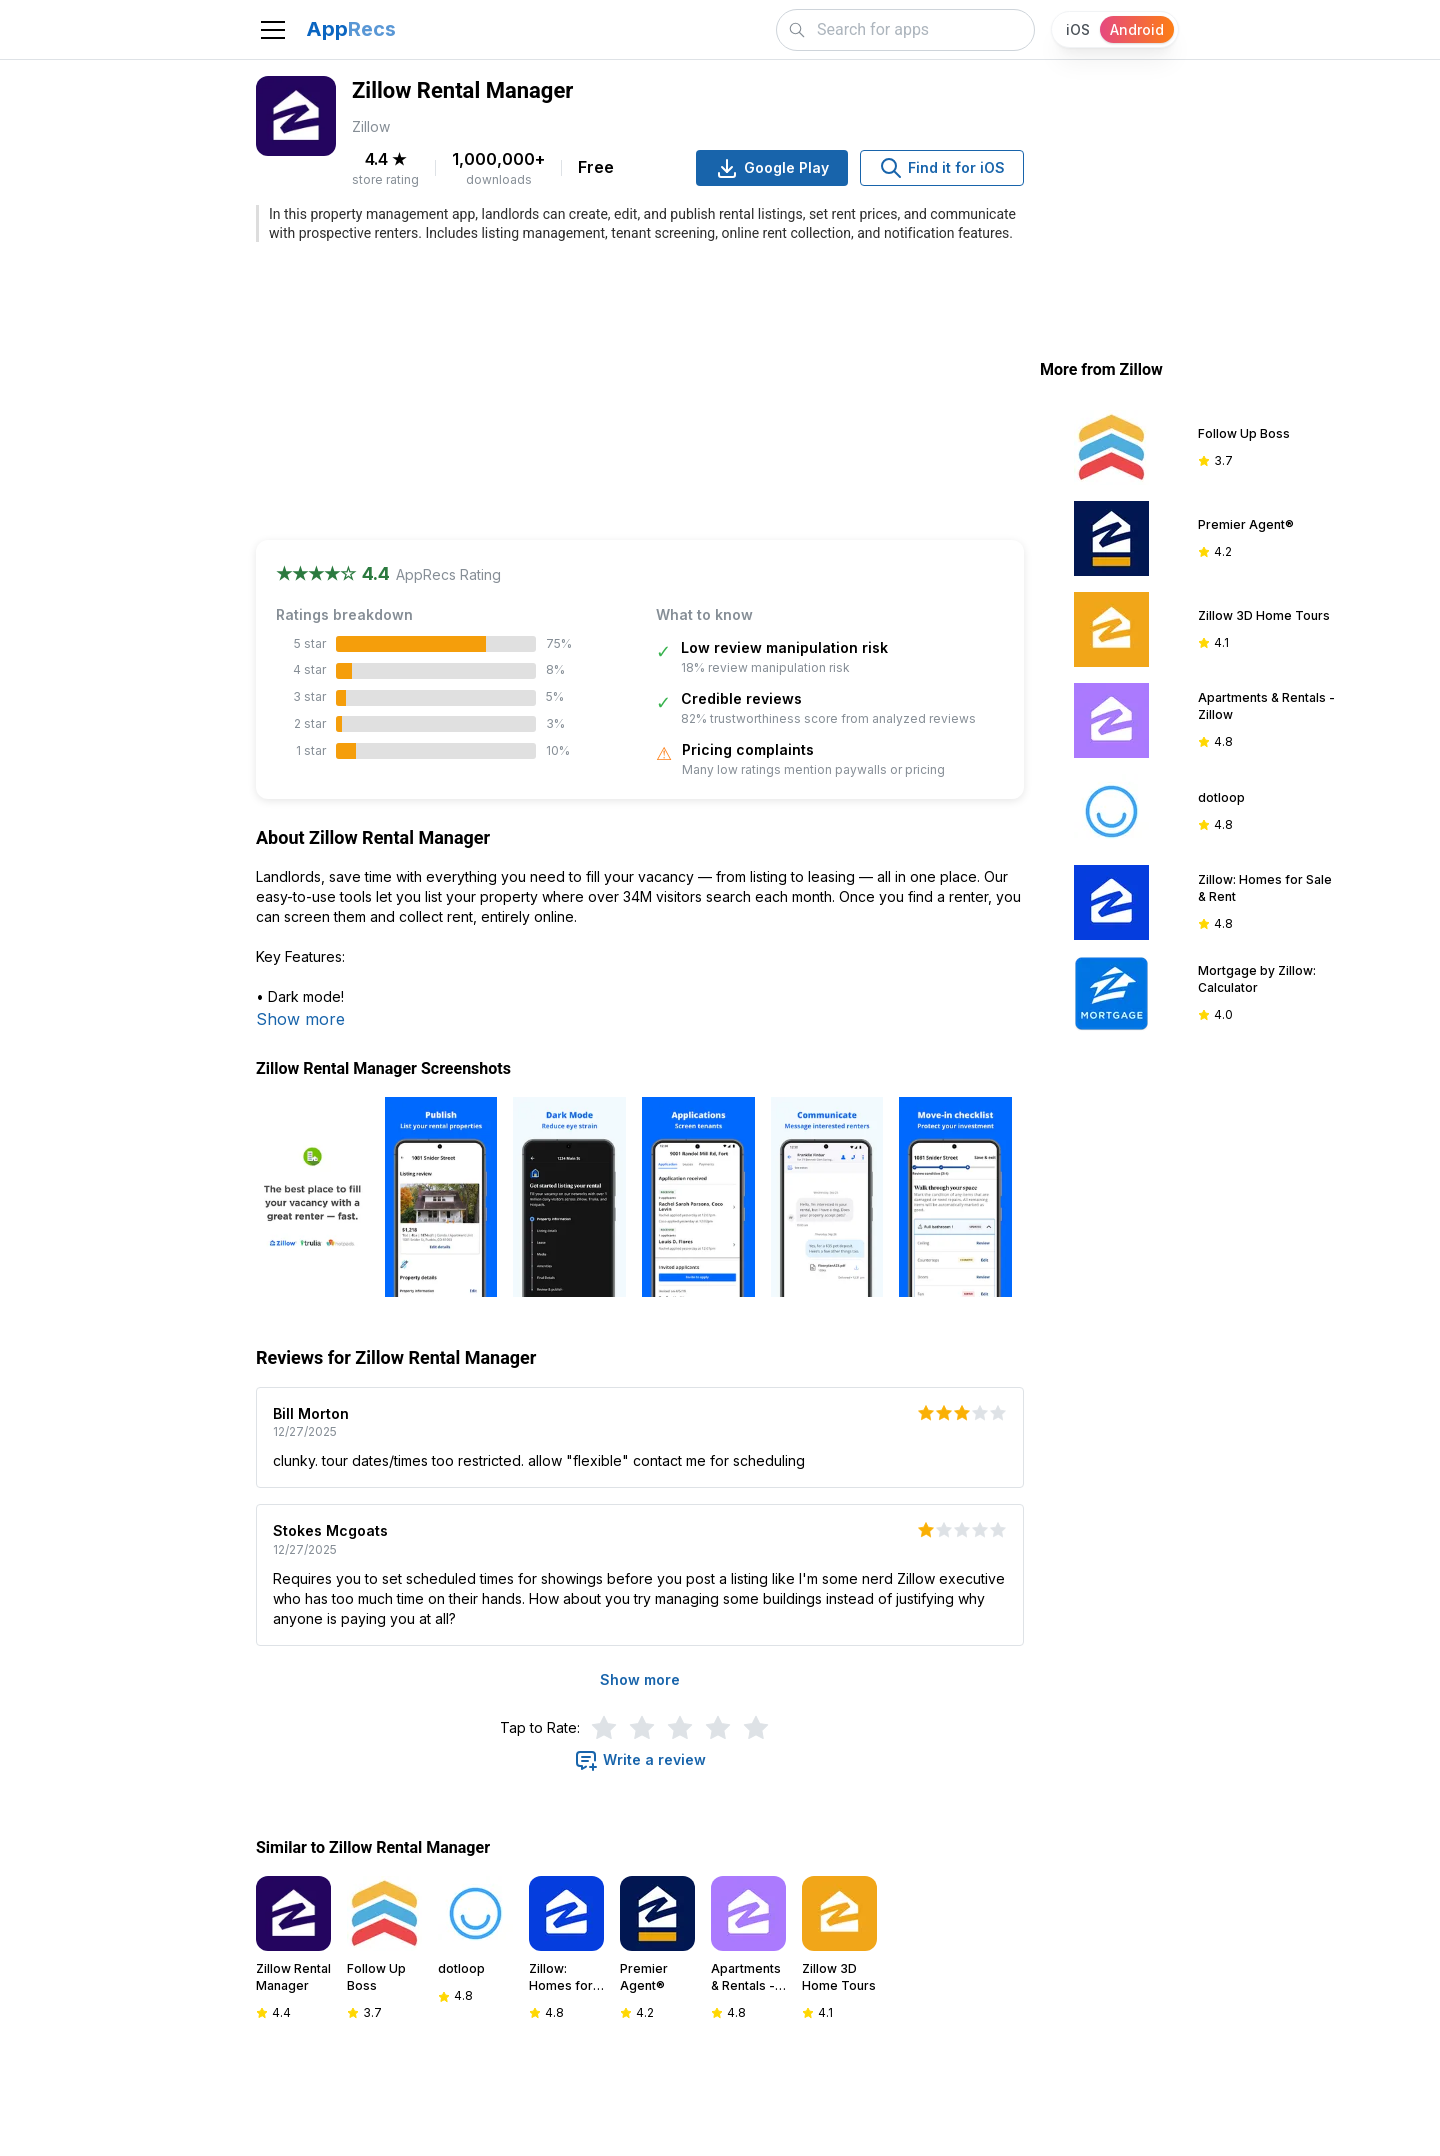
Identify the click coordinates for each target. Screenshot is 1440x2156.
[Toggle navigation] (273, 30)
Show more (300, 1019)
